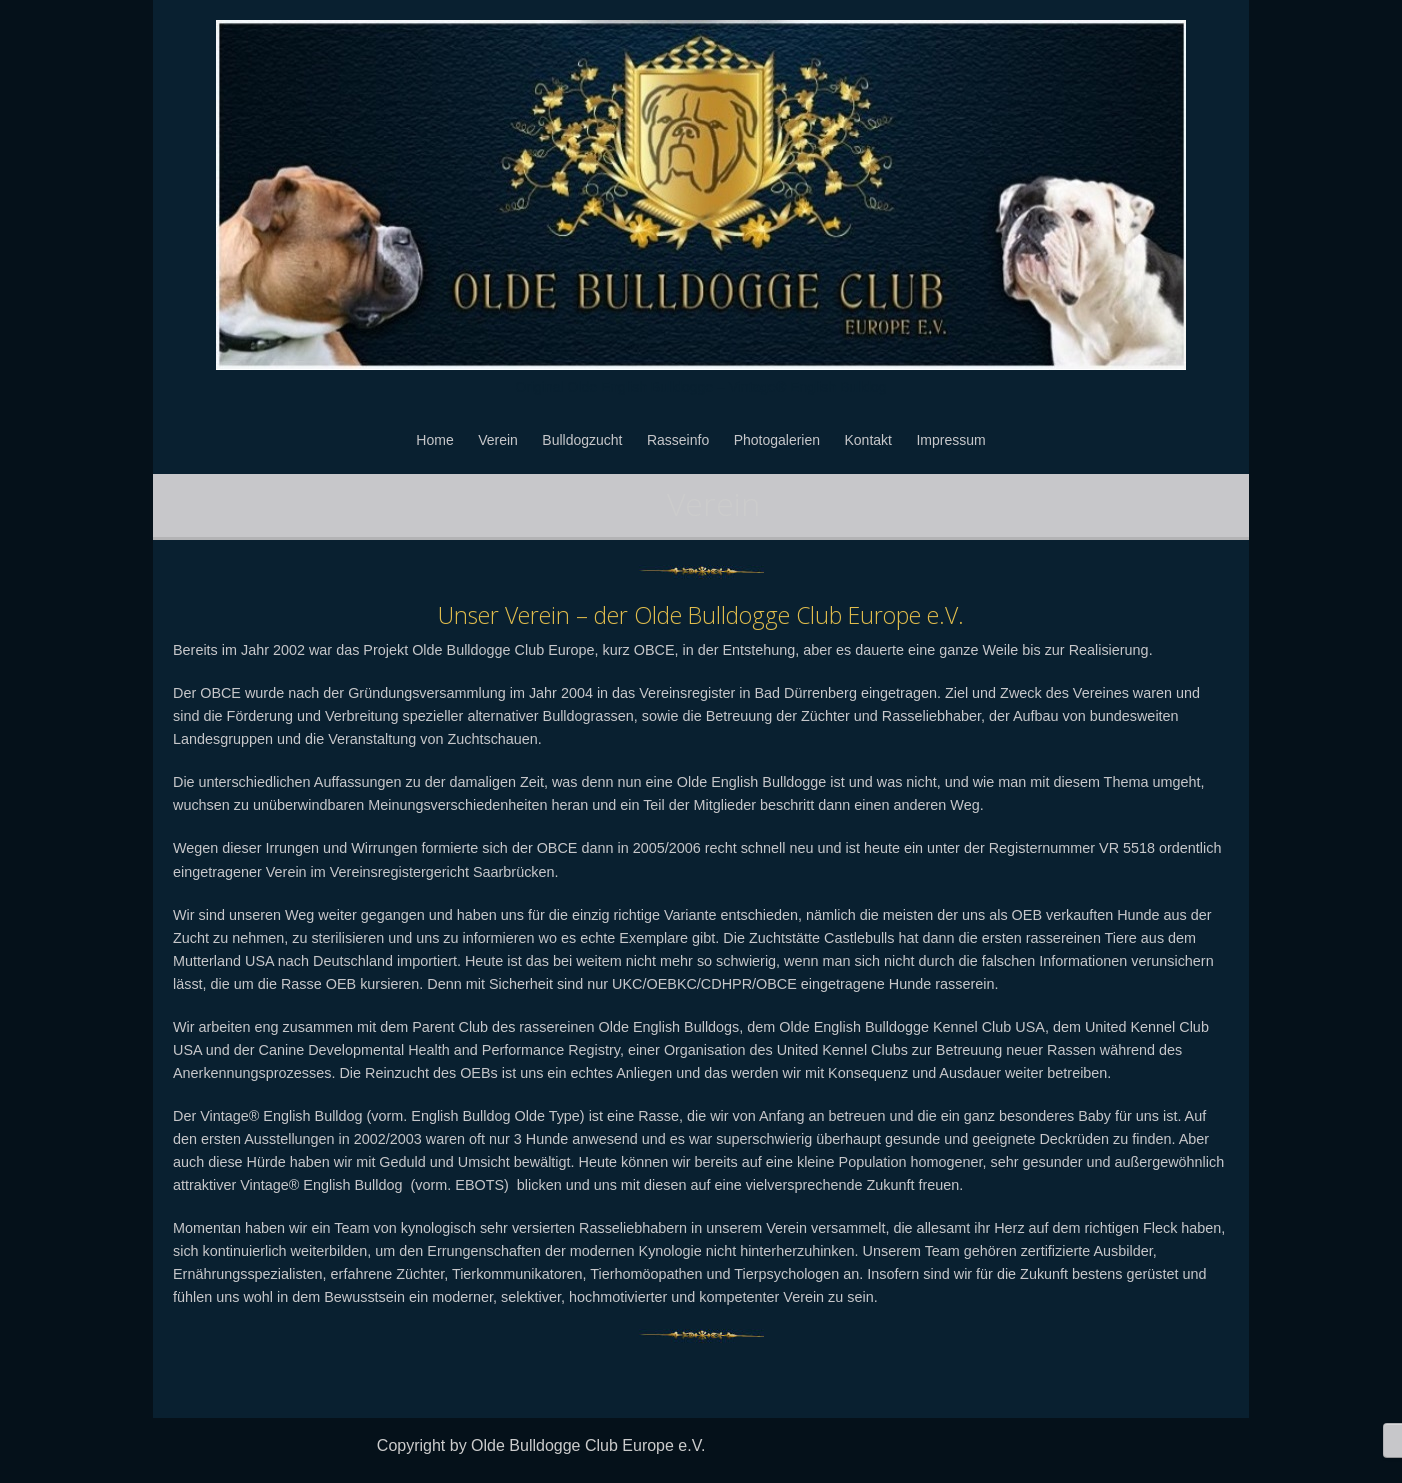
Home (434, 440)
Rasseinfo (678, 440)
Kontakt (868, 440)
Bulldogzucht (582, 440)
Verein (498, 440)
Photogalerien (777, 440)
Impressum (950, 440)
